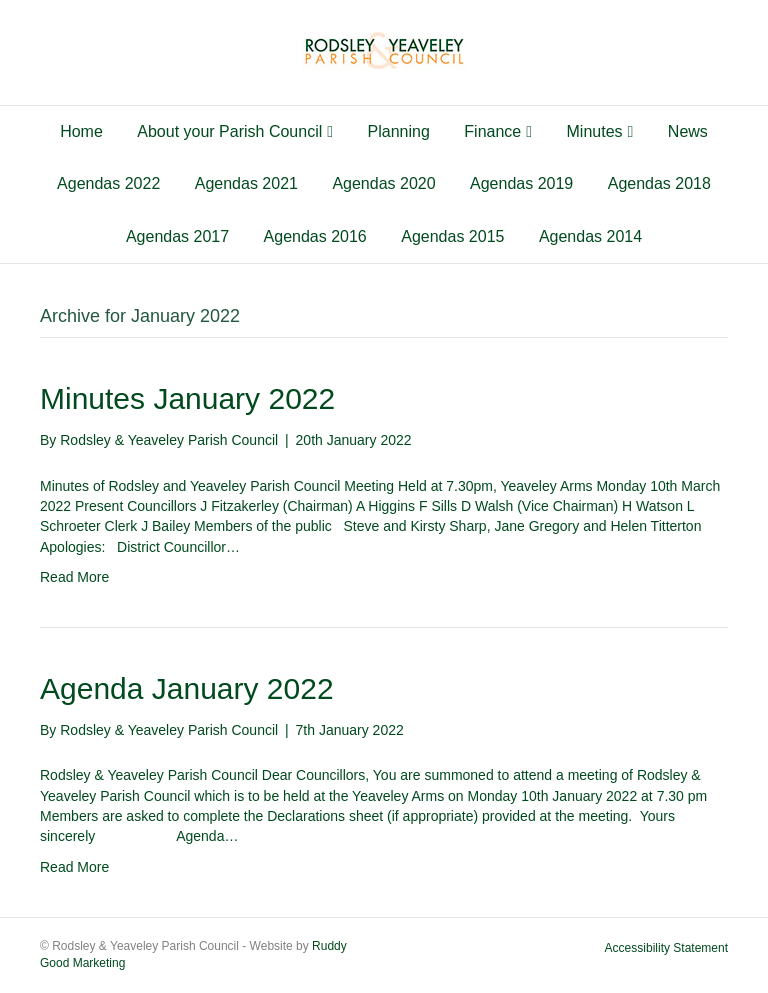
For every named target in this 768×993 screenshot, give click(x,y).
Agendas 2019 (521, 183)
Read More (74, 577)
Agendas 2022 (108, 183)
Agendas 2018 (659, 183)
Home (81, 131)
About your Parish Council (229, 131)
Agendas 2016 (315, 236)
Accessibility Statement (666, 948)
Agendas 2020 (383, 183)
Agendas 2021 (246, 183)
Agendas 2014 (590, 236)
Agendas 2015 (452, 236)
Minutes (595, 131)
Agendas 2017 (177, 236)
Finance (492, 131)
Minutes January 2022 (187, 398)
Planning (399, 131)
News (688, 131)
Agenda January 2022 (187, 688)
